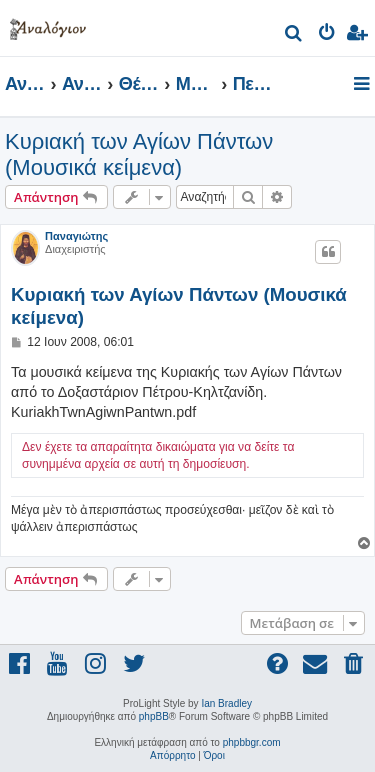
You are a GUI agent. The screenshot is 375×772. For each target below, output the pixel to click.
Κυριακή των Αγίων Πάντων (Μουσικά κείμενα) (139, 154)
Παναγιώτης (76, 236)
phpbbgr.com (252, 742)
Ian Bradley (226, 703)
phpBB (154, 716)
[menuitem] (294, 35)
